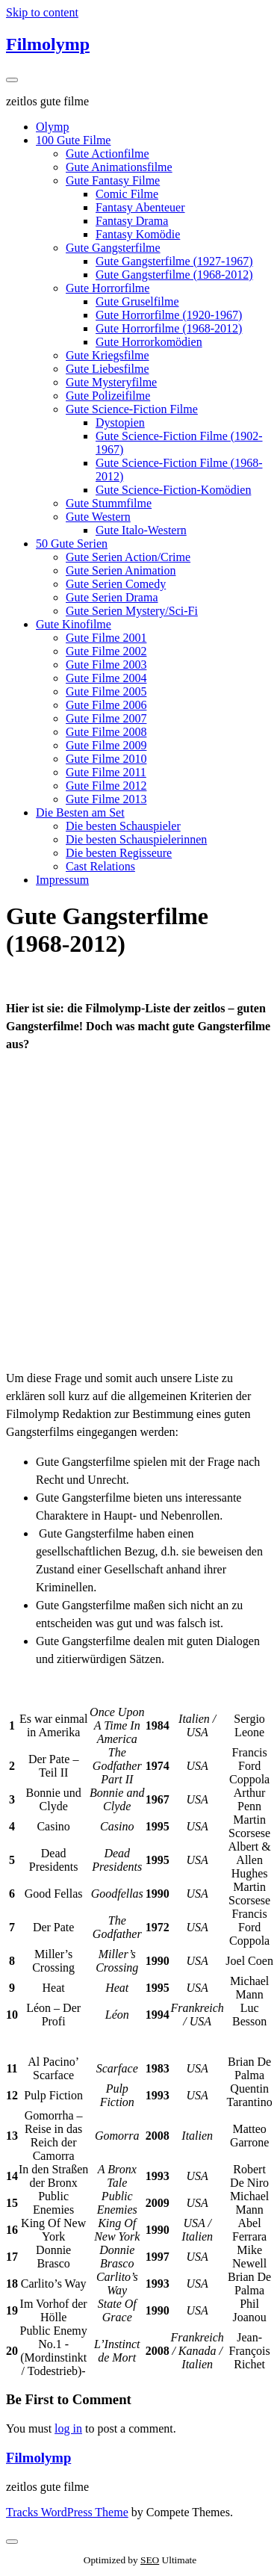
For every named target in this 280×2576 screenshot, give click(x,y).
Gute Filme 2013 (106, 799)
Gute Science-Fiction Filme (132, 409)
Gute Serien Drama (112, 597)
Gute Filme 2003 (106, 664)
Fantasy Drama (132, 220)
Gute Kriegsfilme (107, 355)
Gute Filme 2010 (106, 758)
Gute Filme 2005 (106, 691)
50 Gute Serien (72, 543)
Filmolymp (48, 44)
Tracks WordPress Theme (67, 2512)
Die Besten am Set (80, 812)
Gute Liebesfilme (107, 368)
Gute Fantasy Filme (113, 180)
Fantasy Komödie (138, 234)
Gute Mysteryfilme (111, 382)
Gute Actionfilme (107, 153)
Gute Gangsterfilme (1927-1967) (174, 261)
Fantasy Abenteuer (140, 207)
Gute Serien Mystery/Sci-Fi (132, 610)
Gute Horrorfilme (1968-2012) (169, 328)
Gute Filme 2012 (106, 785)
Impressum (62, 879)
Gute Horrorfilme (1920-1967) (169, 315)
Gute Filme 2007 (106, 718)
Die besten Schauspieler (123, 826)
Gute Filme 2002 (106, 651)
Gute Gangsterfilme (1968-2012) (174, 274)
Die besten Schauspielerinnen (136, 839)
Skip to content (42, 12)
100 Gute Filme (73, 140)
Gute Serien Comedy (116, 584)
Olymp (52, 126)
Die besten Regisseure (119, 852)
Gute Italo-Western (141, 530)
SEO (149, 2560)
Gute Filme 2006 (106, 705)
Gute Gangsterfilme (113, 247)
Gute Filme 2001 (106, 637)
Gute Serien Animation (121, 570)
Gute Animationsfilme (119, 167)
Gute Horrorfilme (107, 288)
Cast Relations (100, 866)
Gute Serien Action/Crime (128, 557)
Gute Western (98, 516)
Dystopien (120, 422)
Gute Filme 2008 (106, 731)
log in (68, 2428)
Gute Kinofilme (73, 624)
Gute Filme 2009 (106, 745)
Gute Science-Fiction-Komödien (173, 489)
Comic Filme (127, 194)
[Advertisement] (140, 1211)
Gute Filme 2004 (106, 678)
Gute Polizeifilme (108, 395)
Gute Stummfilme (109, 503)
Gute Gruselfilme (137, 301)
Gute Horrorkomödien (149, 341)
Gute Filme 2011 (106, 772)
